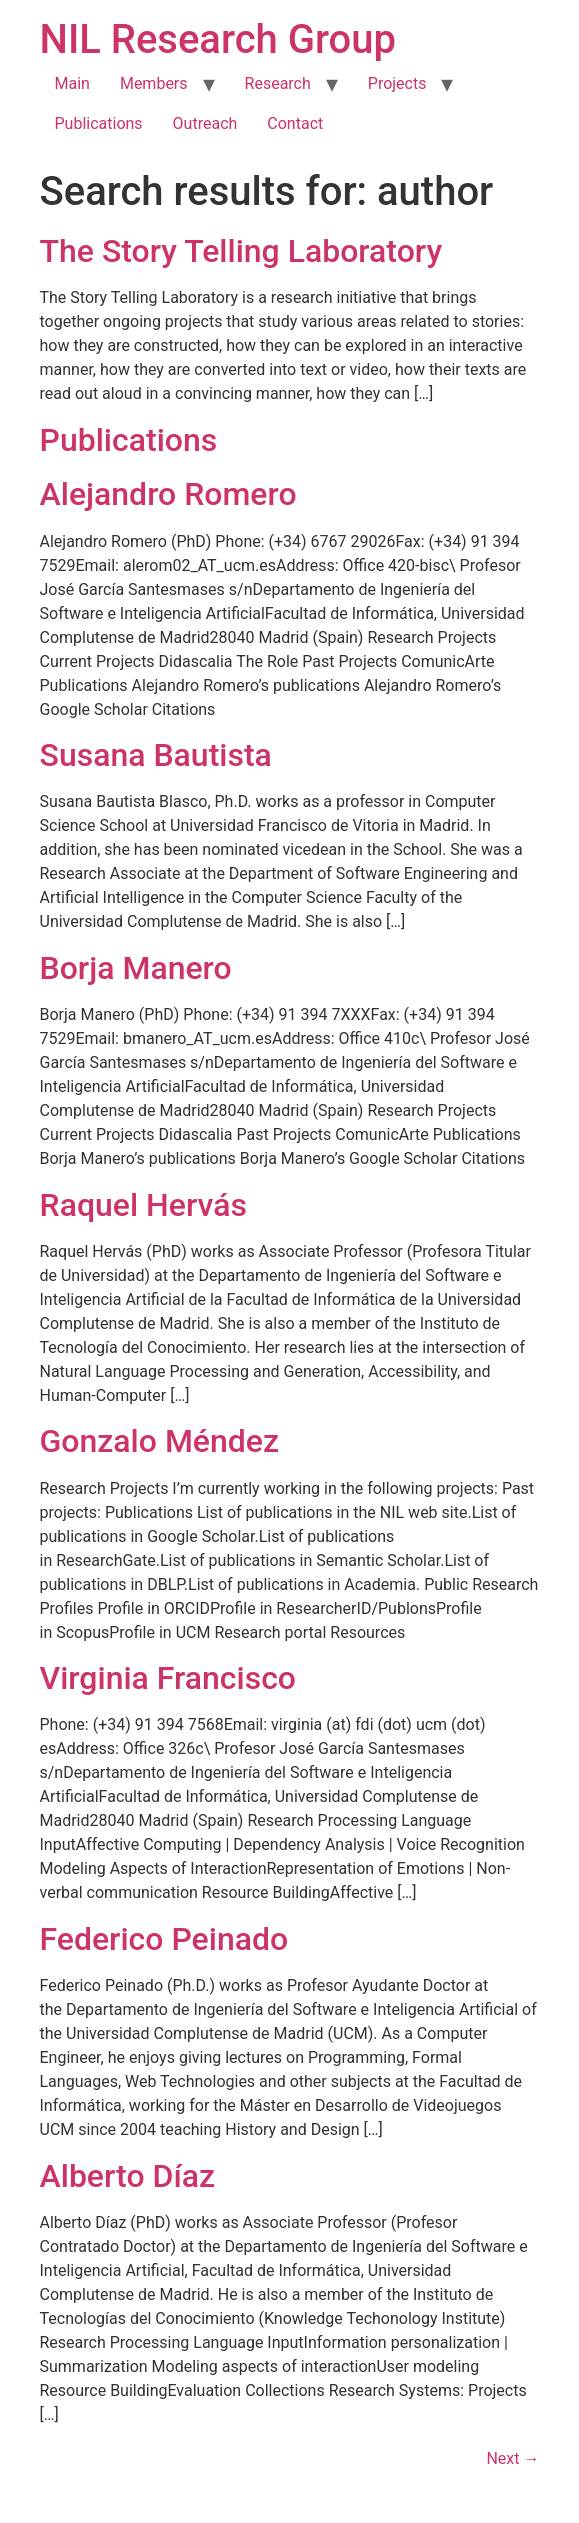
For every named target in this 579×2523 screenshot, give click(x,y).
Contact (295, 123)
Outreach (205, 123)
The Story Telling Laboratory (241, 251)
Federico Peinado (164, 1939)
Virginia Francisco (168, 1678)
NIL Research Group (218, 39)
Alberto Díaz (128, 2176)
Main (72, 83)
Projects (397, 83)
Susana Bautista (156, 755)
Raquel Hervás (143, 1205)
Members (154, 83)
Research (278, 83)
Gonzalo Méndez (160, 1441)
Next (512, 2458)
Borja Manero (136, 968)
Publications (99, 123)
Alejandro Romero (168, 494)
